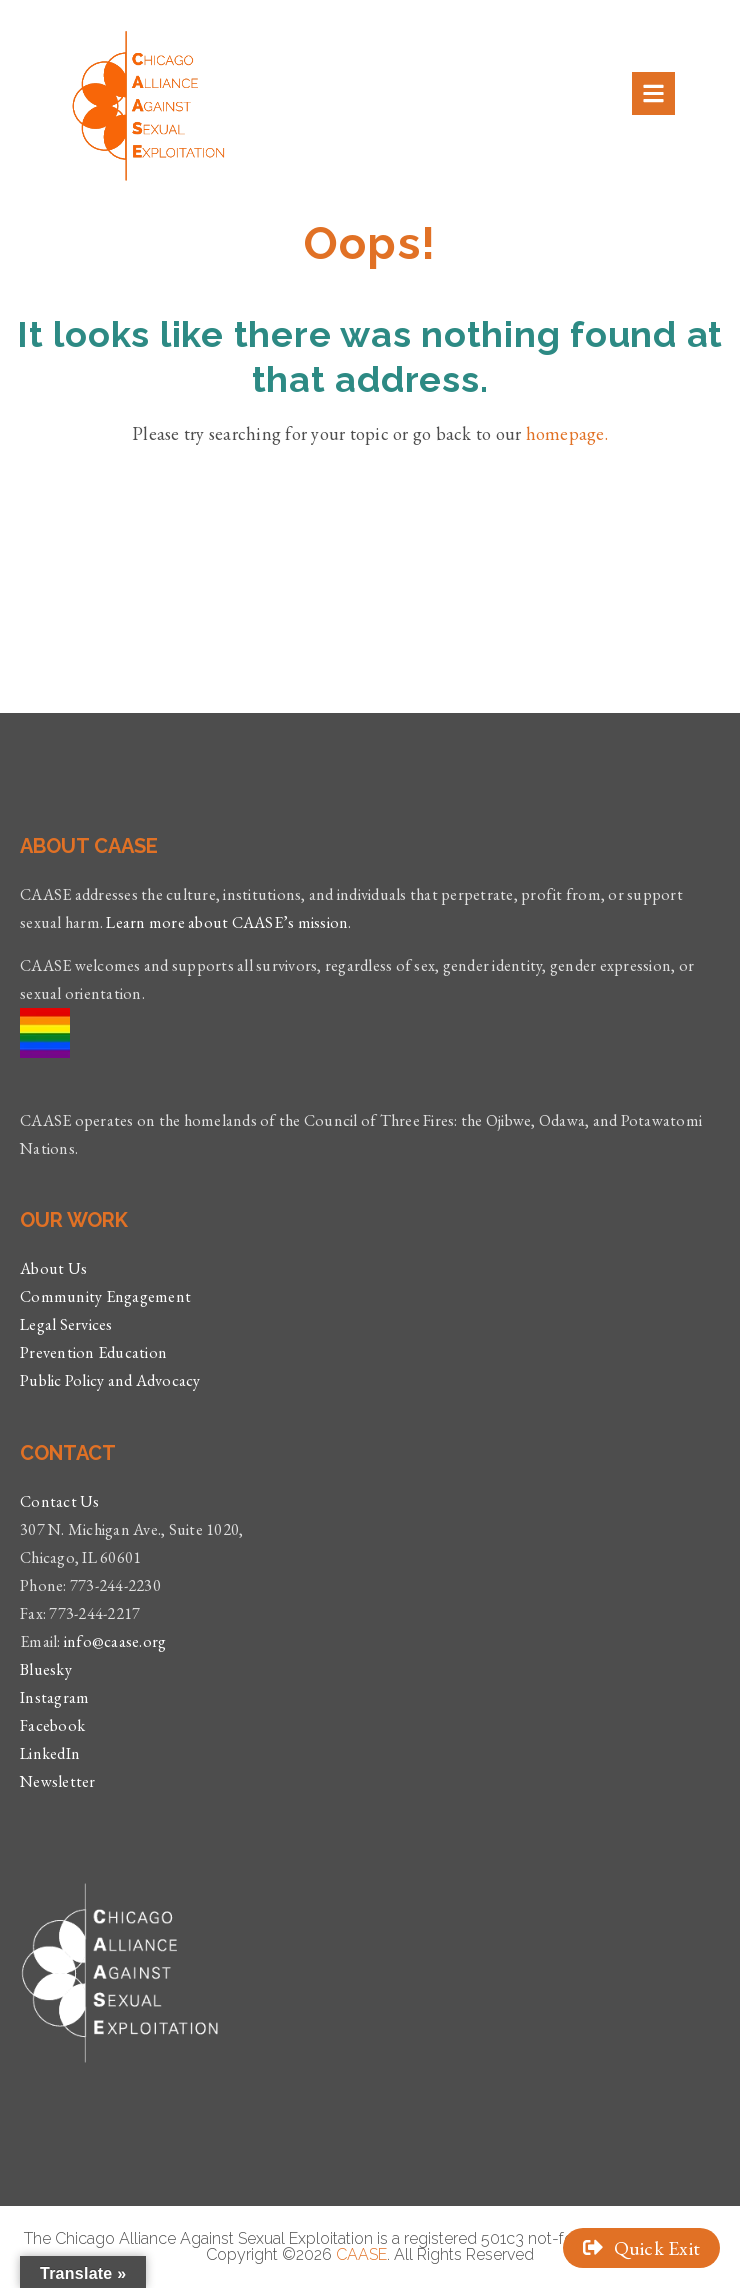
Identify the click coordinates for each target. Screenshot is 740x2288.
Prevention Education (93, 1352)
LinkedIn (50, 1753)
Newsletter (58, 1781)
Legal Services (66, 1324)
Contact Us (60, 1501)
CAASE (361, 2254)
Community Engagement (105, 1296)
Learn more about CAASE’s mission (227, 922)
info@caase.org (115, 1641)
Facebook (52, 1725)
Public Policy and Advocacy (110, 1380)
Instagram (54, 1697)
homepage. (567, 433)
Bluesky (46, 1669)
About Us (53, 1268)
